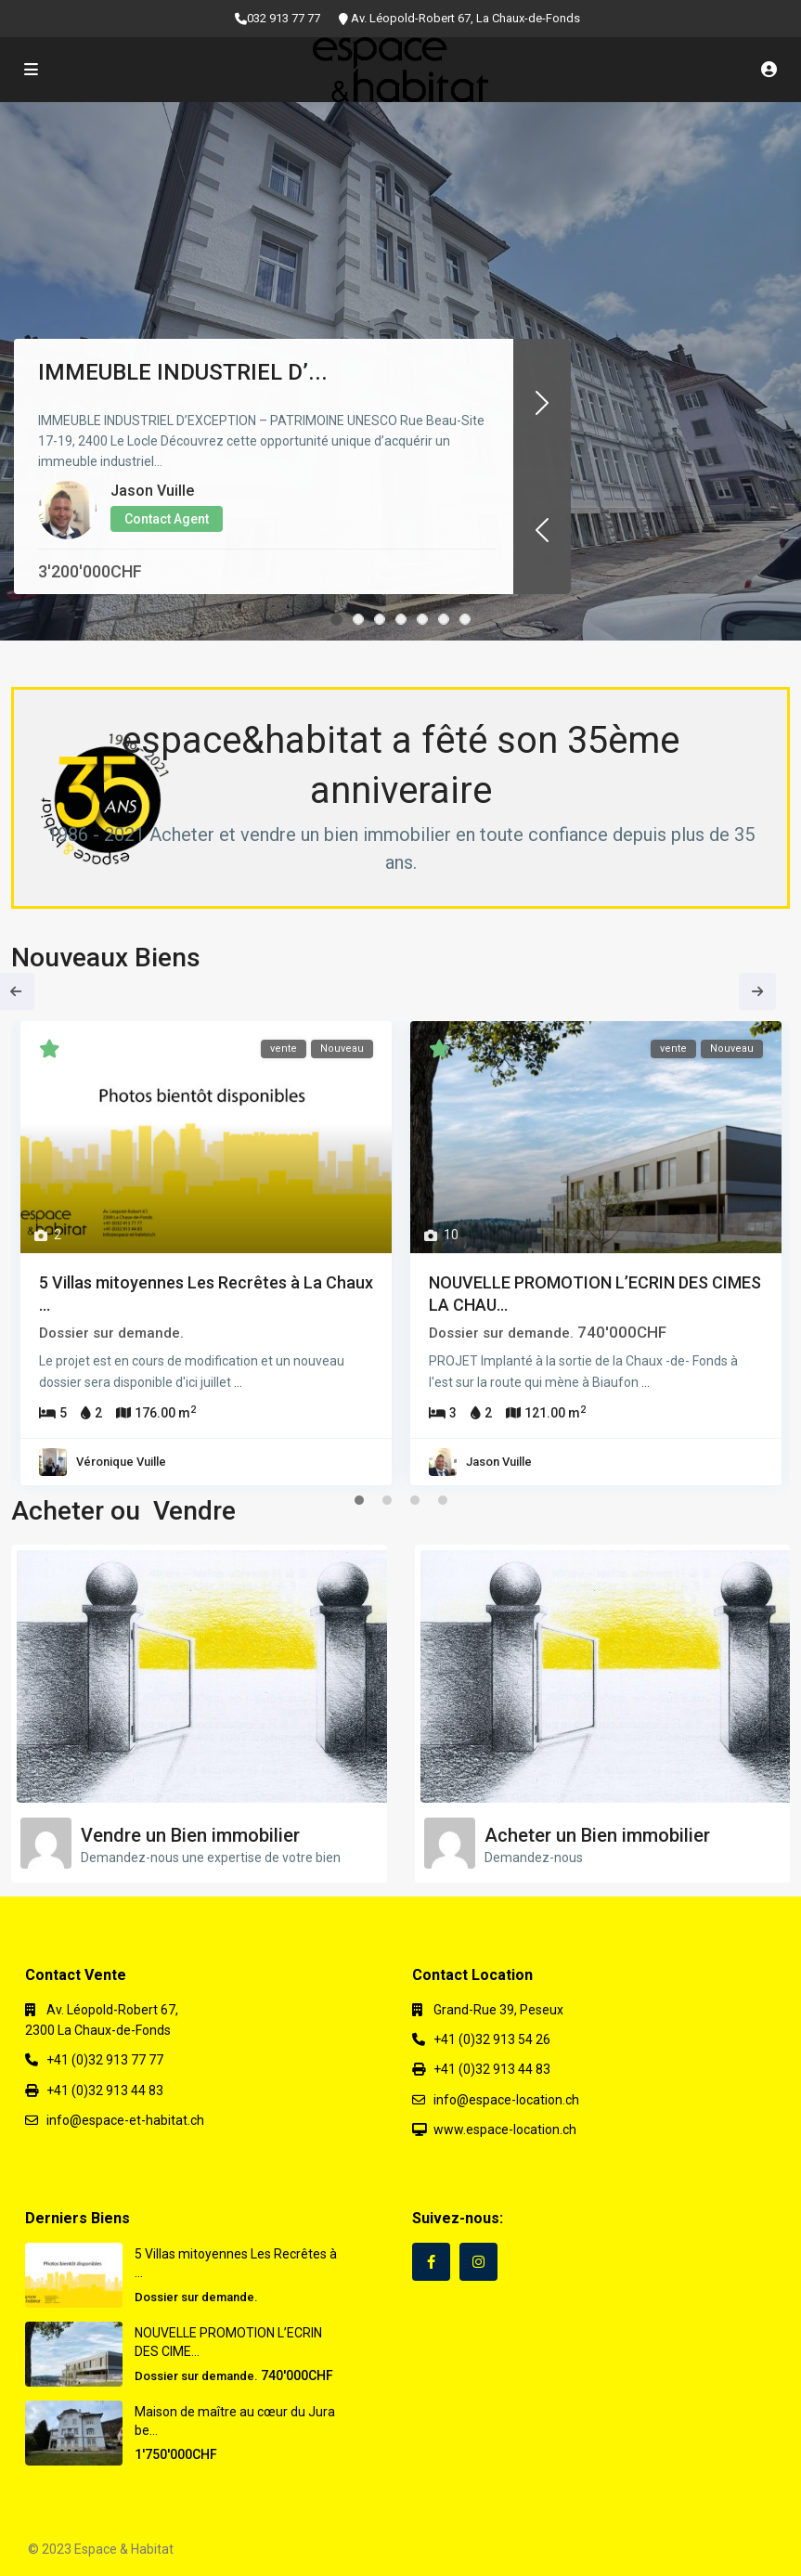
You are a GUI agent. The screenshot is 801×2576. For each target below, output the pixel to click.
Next (757, 991)
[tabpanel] (206, 1258)
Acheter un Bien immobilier (597, 1835)
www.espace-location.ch (504, 2129)
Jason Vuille (152, 490)
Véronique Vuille (121, 1462)
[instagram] (478, 2262)
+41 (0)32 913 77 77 (104, 2059)
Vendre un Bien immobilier (190, 1835)
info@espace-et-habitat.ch (125, 2120)
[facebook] (431, 2262)
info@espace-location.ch (506, 2099)
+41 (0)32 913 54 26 (491, 2039)
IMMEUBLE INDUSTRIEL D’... (183, 372)
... (238, 1382)
